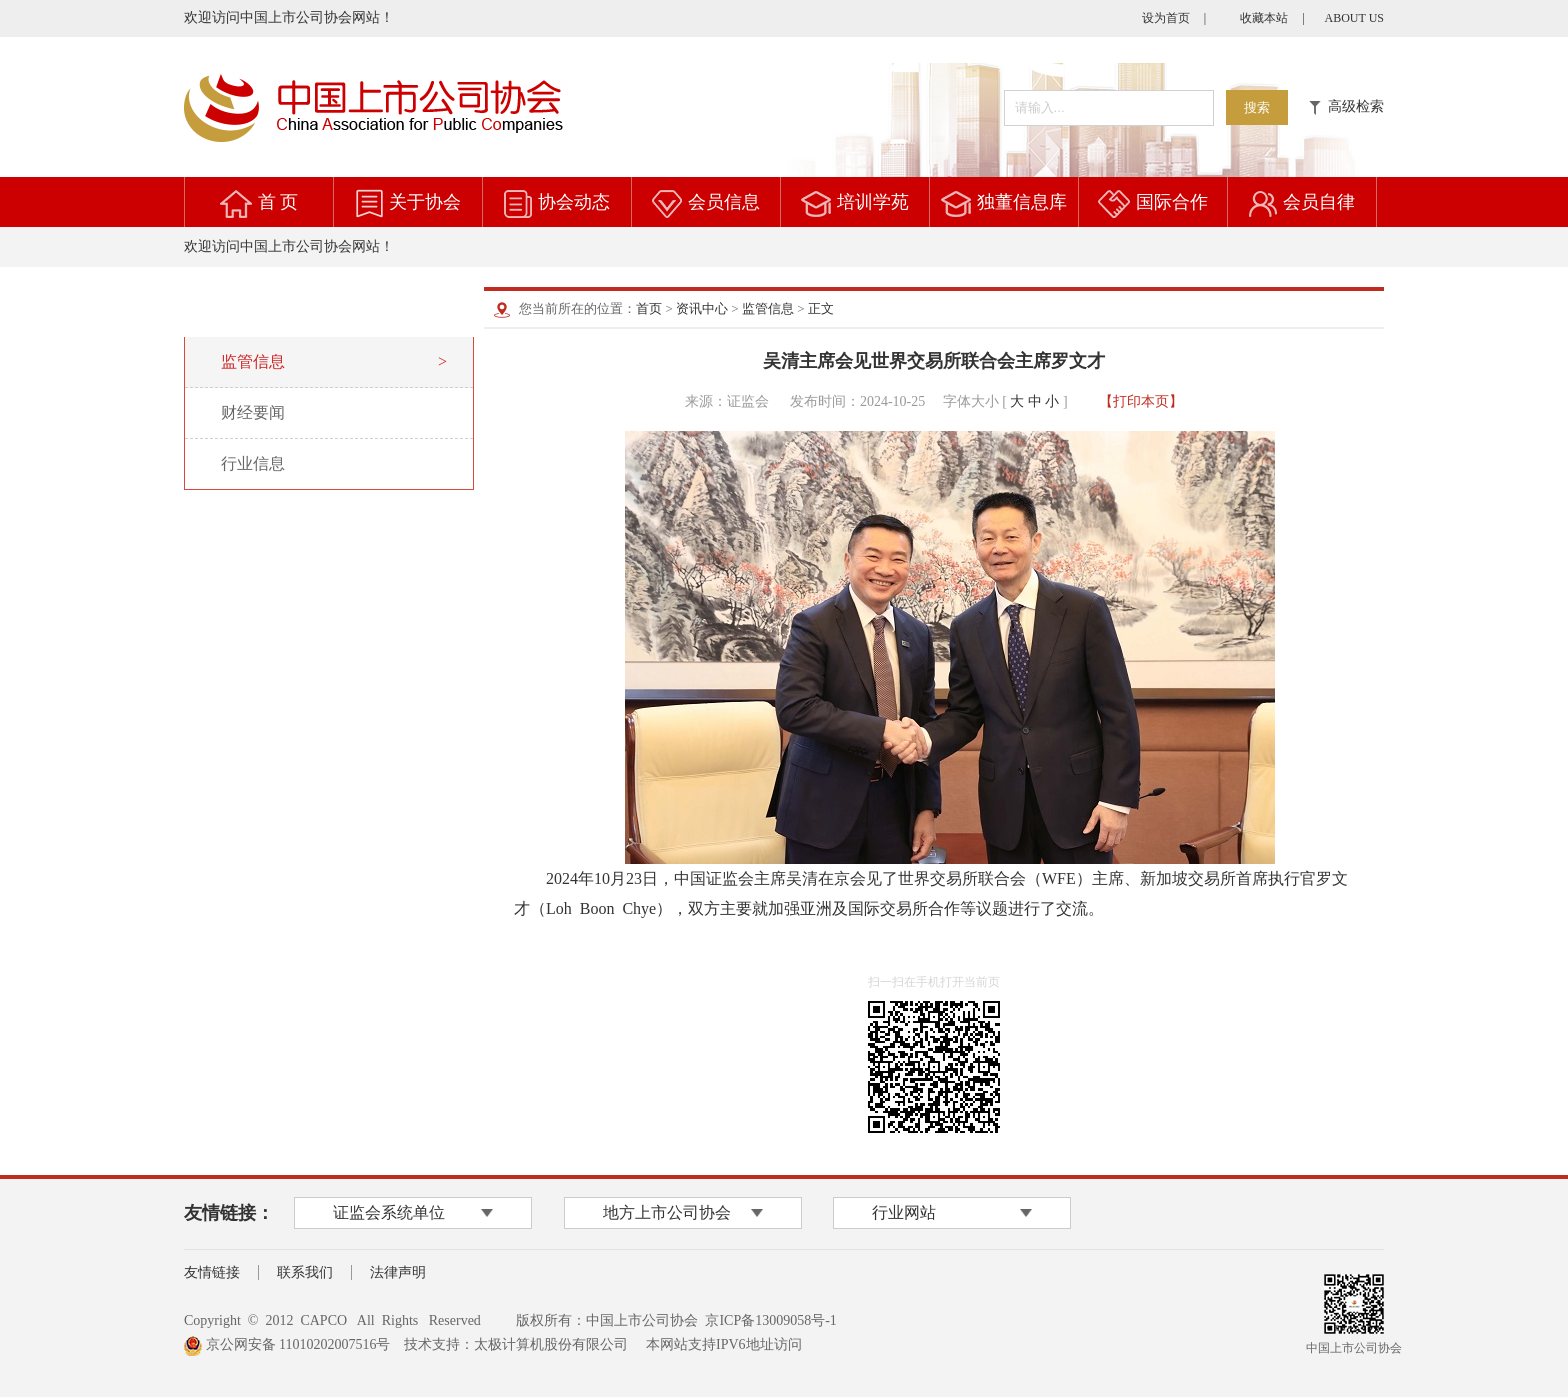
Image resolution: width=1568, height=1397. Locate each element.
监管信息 (768, 308)
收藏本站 (1264, 18)
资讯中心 (702, 308)
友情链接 (212, 1272)
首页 (649, 308)
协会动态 (574, 202)
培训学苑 (873, 202)
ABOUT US (1354, 18)
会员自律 (1319, 202)
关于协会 (425, 202)
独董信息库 (1022, 202)
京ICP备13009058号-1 (770, 1320)
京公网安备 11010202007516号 (287, 1344)
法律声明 (398, 1272)
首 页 (278, 202)
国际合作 (1172, 202)
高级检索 (1346, 106)
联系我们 (305, 1272)
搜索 (1257, 107)
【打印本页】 (1141, 401)
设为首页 (1166, 18)
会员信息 (724, 202)
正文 (821, 308)
